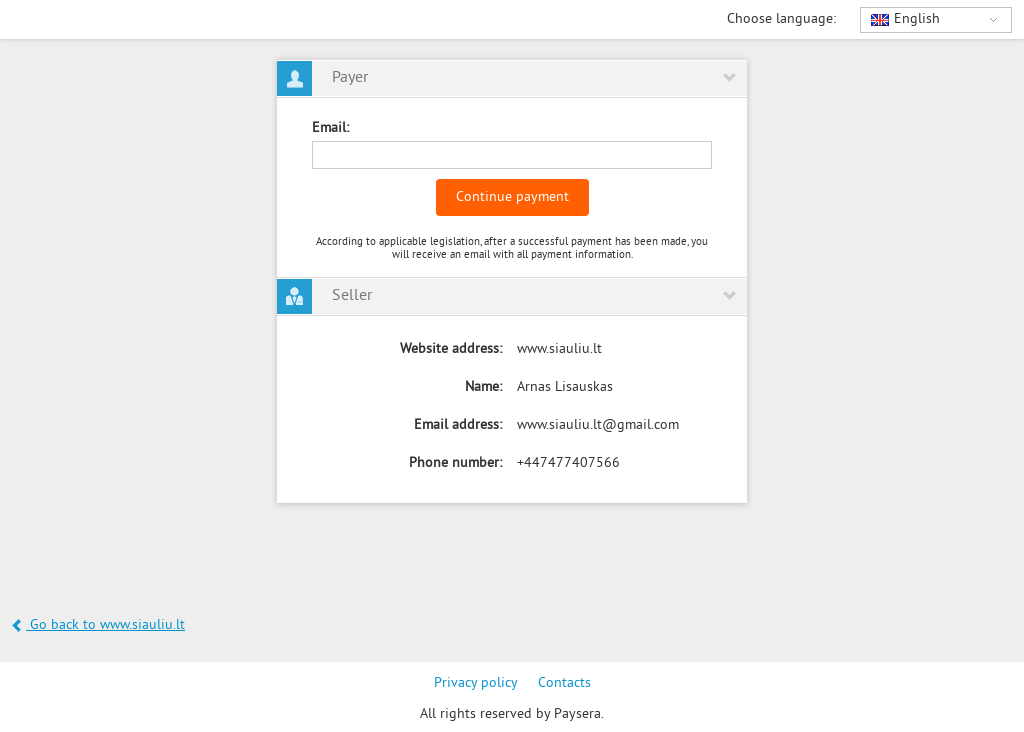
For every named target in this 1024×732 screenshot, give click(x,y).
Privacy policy (476, 683)
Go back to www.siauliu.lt (98, 625)
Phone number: (455, 463)
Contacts (564, 683)
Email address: (458, 425)
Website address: (451, 349)
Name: (483, 387)
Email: (330, 128)
